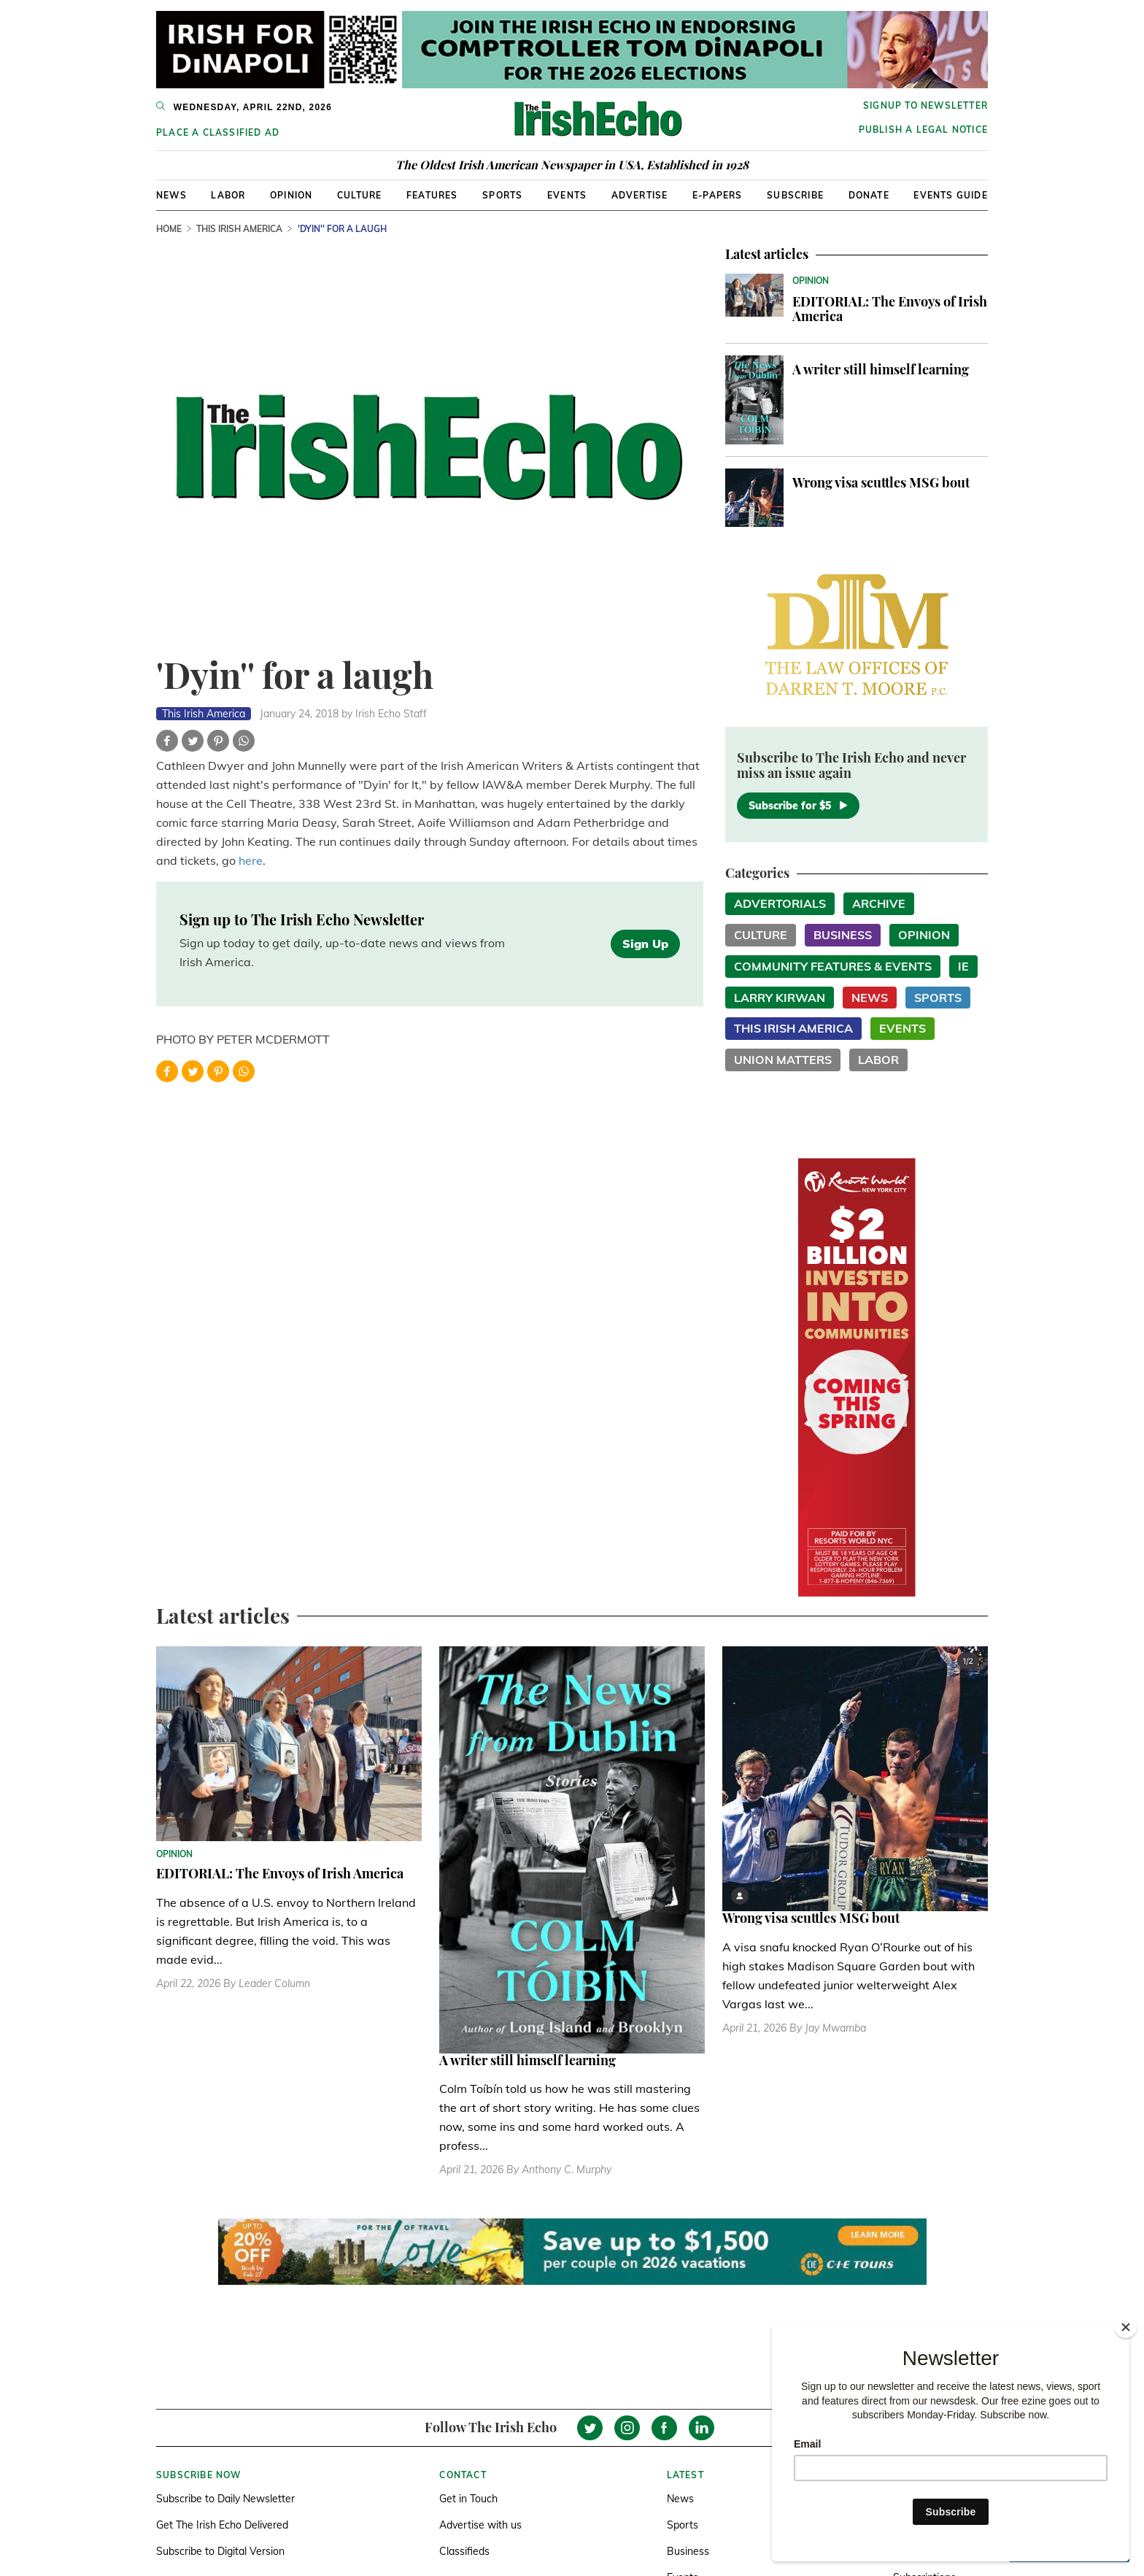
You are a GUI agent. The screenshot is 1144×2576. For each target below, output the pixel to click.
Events (567, 195)
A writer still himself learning (880, 369)
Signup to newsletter (925, 105)
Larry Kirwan (779, 997)
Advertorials (780, 903)
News (171, 195)
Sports (502, 195)
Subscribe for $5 (798, 805)
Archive (878, 903)
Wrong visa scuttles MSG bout (881, 482)
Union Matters (783, 1059)
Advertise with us (480, 2524)
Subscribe (795, 195)
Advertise (639, 195)
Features (432, 195)
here (251, 860)
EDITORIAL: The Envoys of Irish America (889, 309)
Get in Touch (468, 2498)
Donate (869, 195)
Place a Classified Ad (217, 132)
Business (842, 935)
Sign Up (645, 943)
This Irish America (239, 228)
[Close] (1126, 2327)
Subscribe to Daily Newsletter (225, 2498)
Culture (359, 195)
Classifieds (464, 2551)
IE (963, 966)
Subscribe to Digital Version (220, 2551)
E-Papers (717, 195)
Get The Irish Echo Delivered (222, 2524)
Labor (228, 195)
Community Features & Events (833, 966)
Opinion (291, 195)
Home (169, 228)
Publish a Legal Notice (923, 129)
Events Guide (950, 195)
